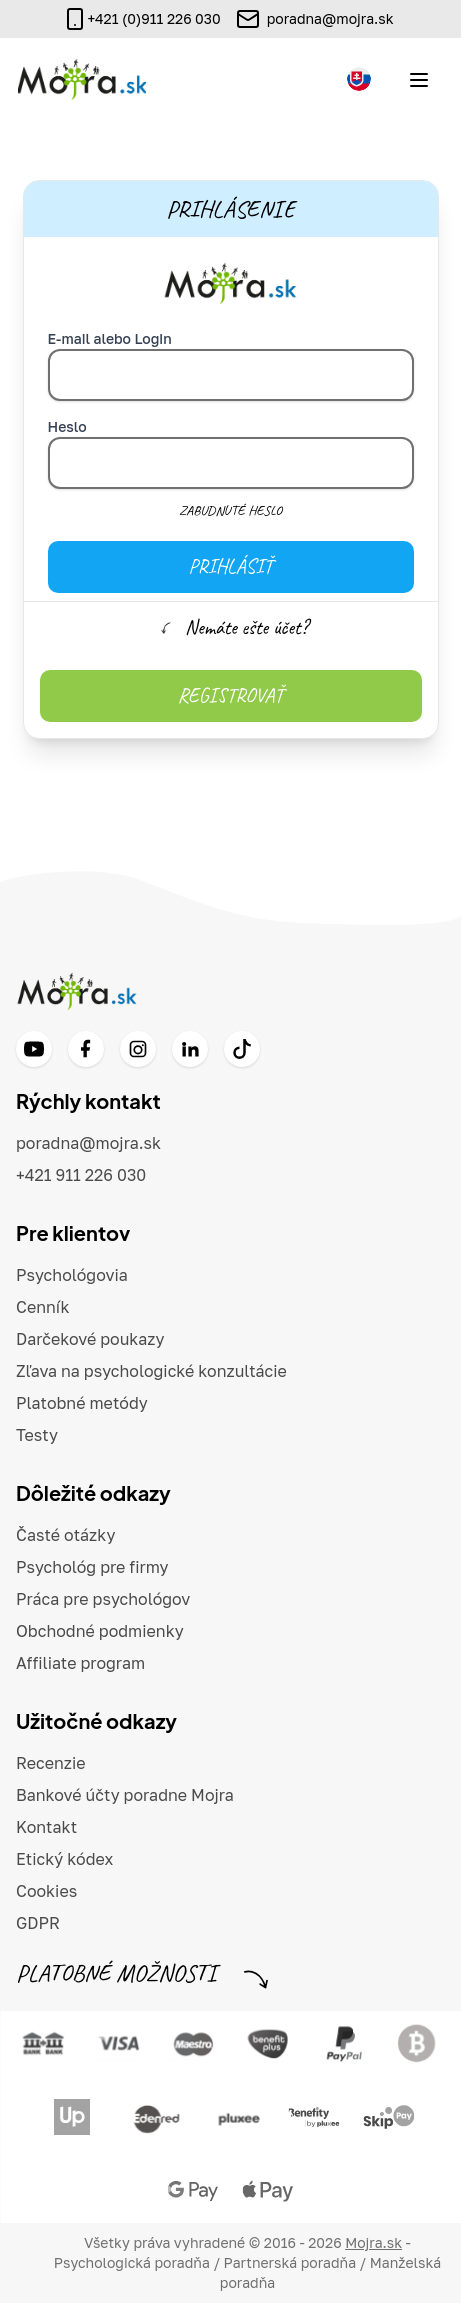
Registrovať (231, 695)
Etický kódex (64, 1859)
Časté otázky (65, 1535)
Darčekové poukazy (90, 1339)
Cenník (43, 1307)
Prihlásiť (230, 566)
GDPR (38, 1923)
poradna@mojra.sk (330, 18)
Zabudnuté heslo (230, 510)
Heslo (67, 426)
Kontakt (46, 1827)
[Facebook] (86, 1049)
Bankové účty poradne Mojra (125, 1795)
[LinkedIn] (190, 1049)
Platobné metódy (82, 1403)
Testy (37, 1435)
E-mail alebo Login (110, 338)
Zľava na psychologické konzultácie (151, 1371)
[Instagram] (138, 1049)
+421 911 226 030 (81, 1175)
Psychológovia (72, 1275)
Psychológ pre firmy (92, 1567)
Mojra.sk (373, 2242)
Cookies (46, 1891)
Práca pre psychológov (103, 1599)
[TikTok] (242, 1049)
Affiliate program (80, 1663)
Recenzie (51, 1763)
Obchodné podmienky (100, 1631)
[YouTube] (34, 1049)
